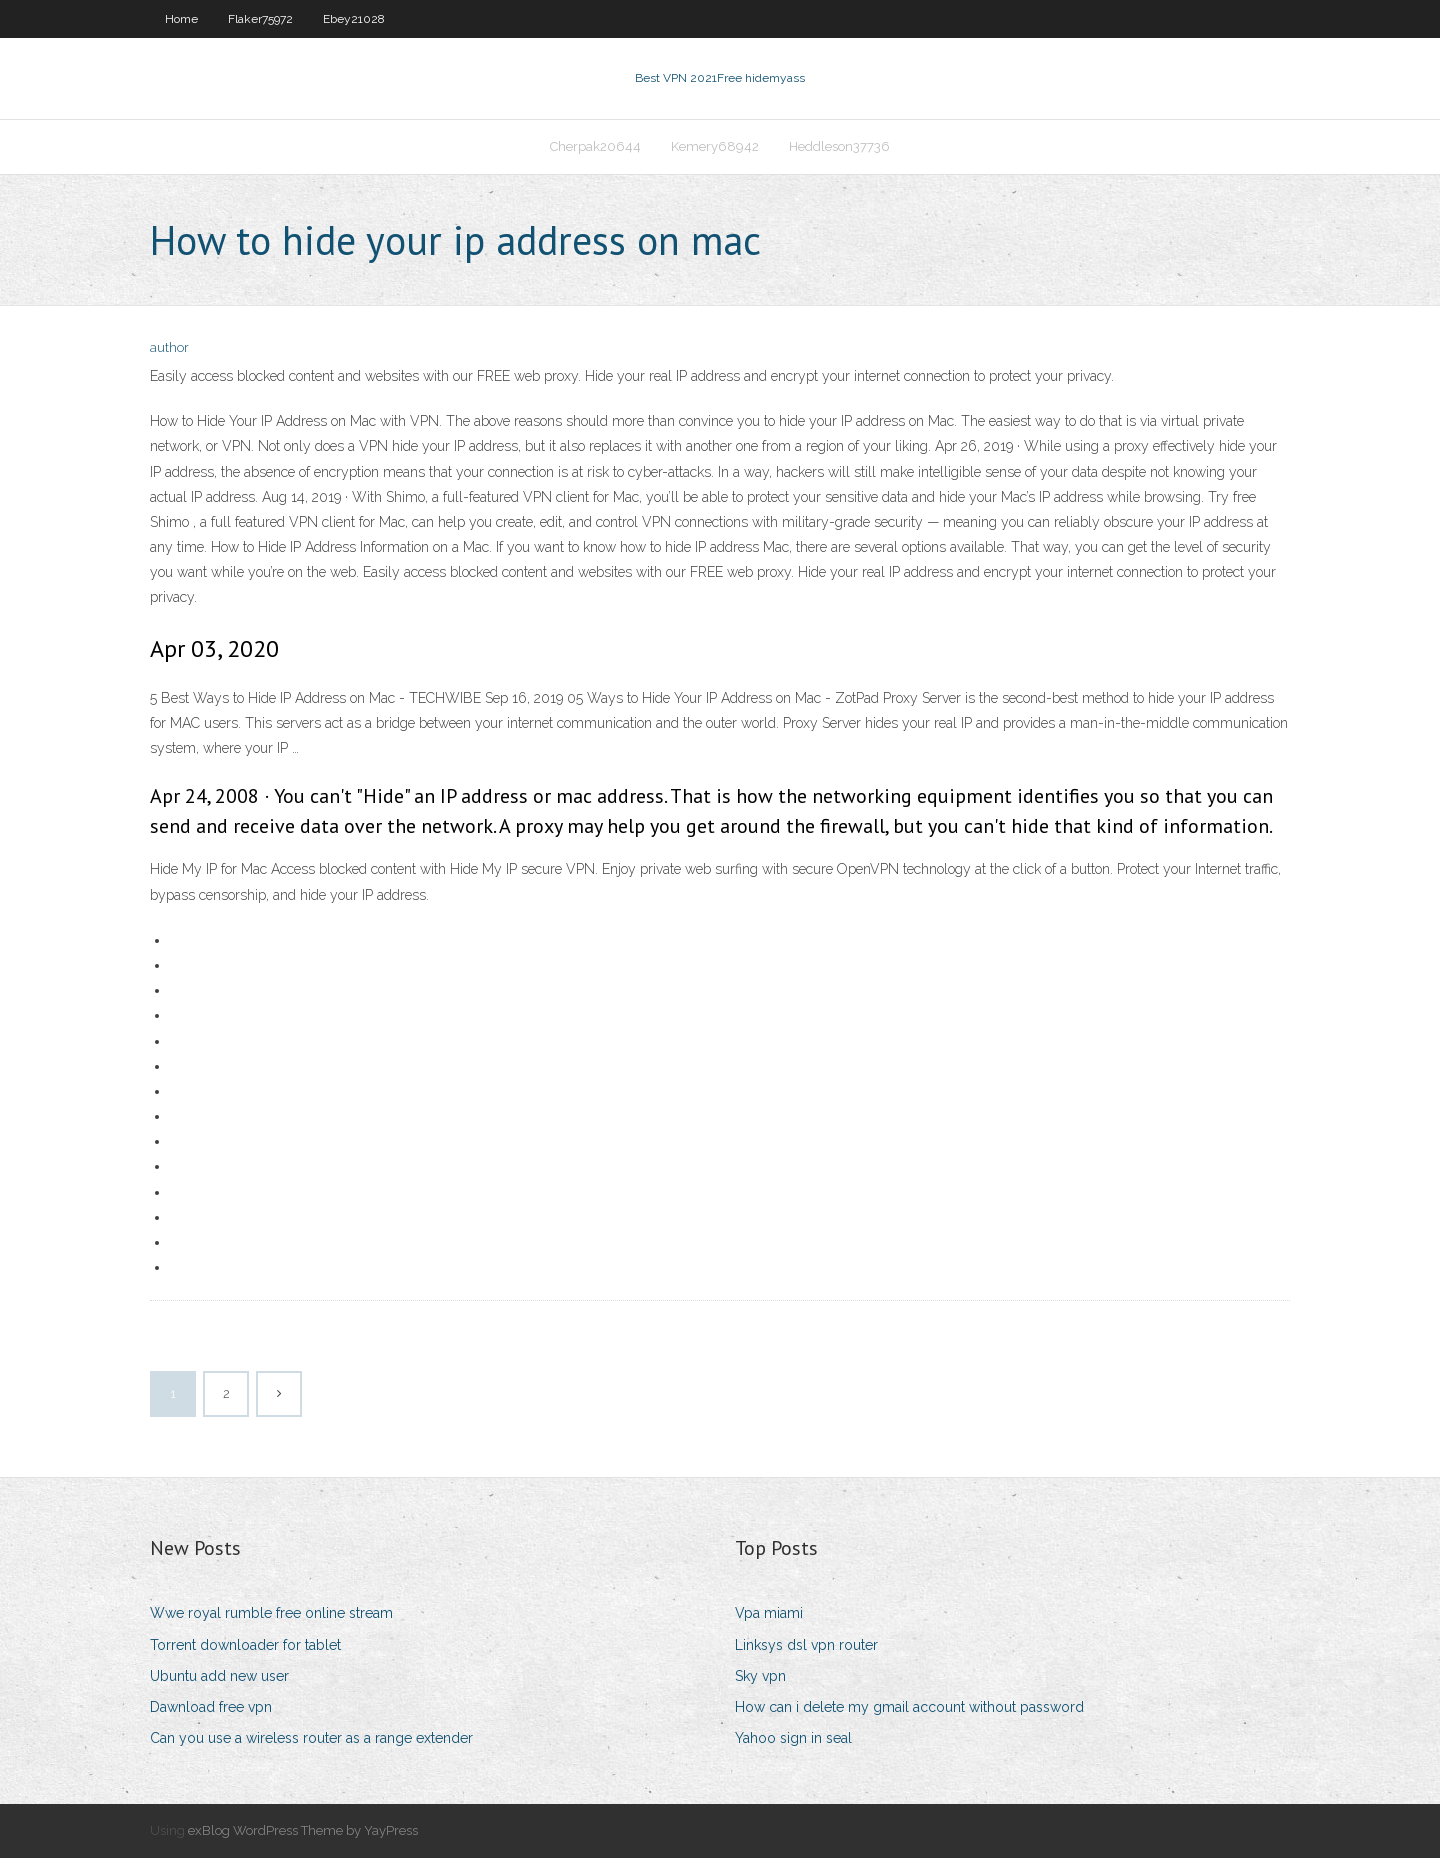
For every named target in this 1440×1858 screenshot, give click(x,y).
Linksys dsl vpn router (806, 1645)
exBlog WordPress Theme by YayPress (303, 1830)
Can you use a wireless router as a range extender (311, 1738)
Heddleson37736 (839, 146)
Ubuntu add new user (219, 1676)
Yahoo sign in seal (793, 1738)
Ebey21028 (354, 19)
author (169, 347)
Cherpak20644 (595, 146)
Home (181, 19)
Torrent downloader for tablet (245, 1645)
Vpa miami (769, 1613)
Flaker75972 (260, 19)
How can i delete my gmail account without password (909, 1707)
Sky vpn (760, 1676)
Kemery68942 (715, 146)
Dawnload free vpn (211, 1707)
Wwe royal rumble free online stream (271, 1613)
